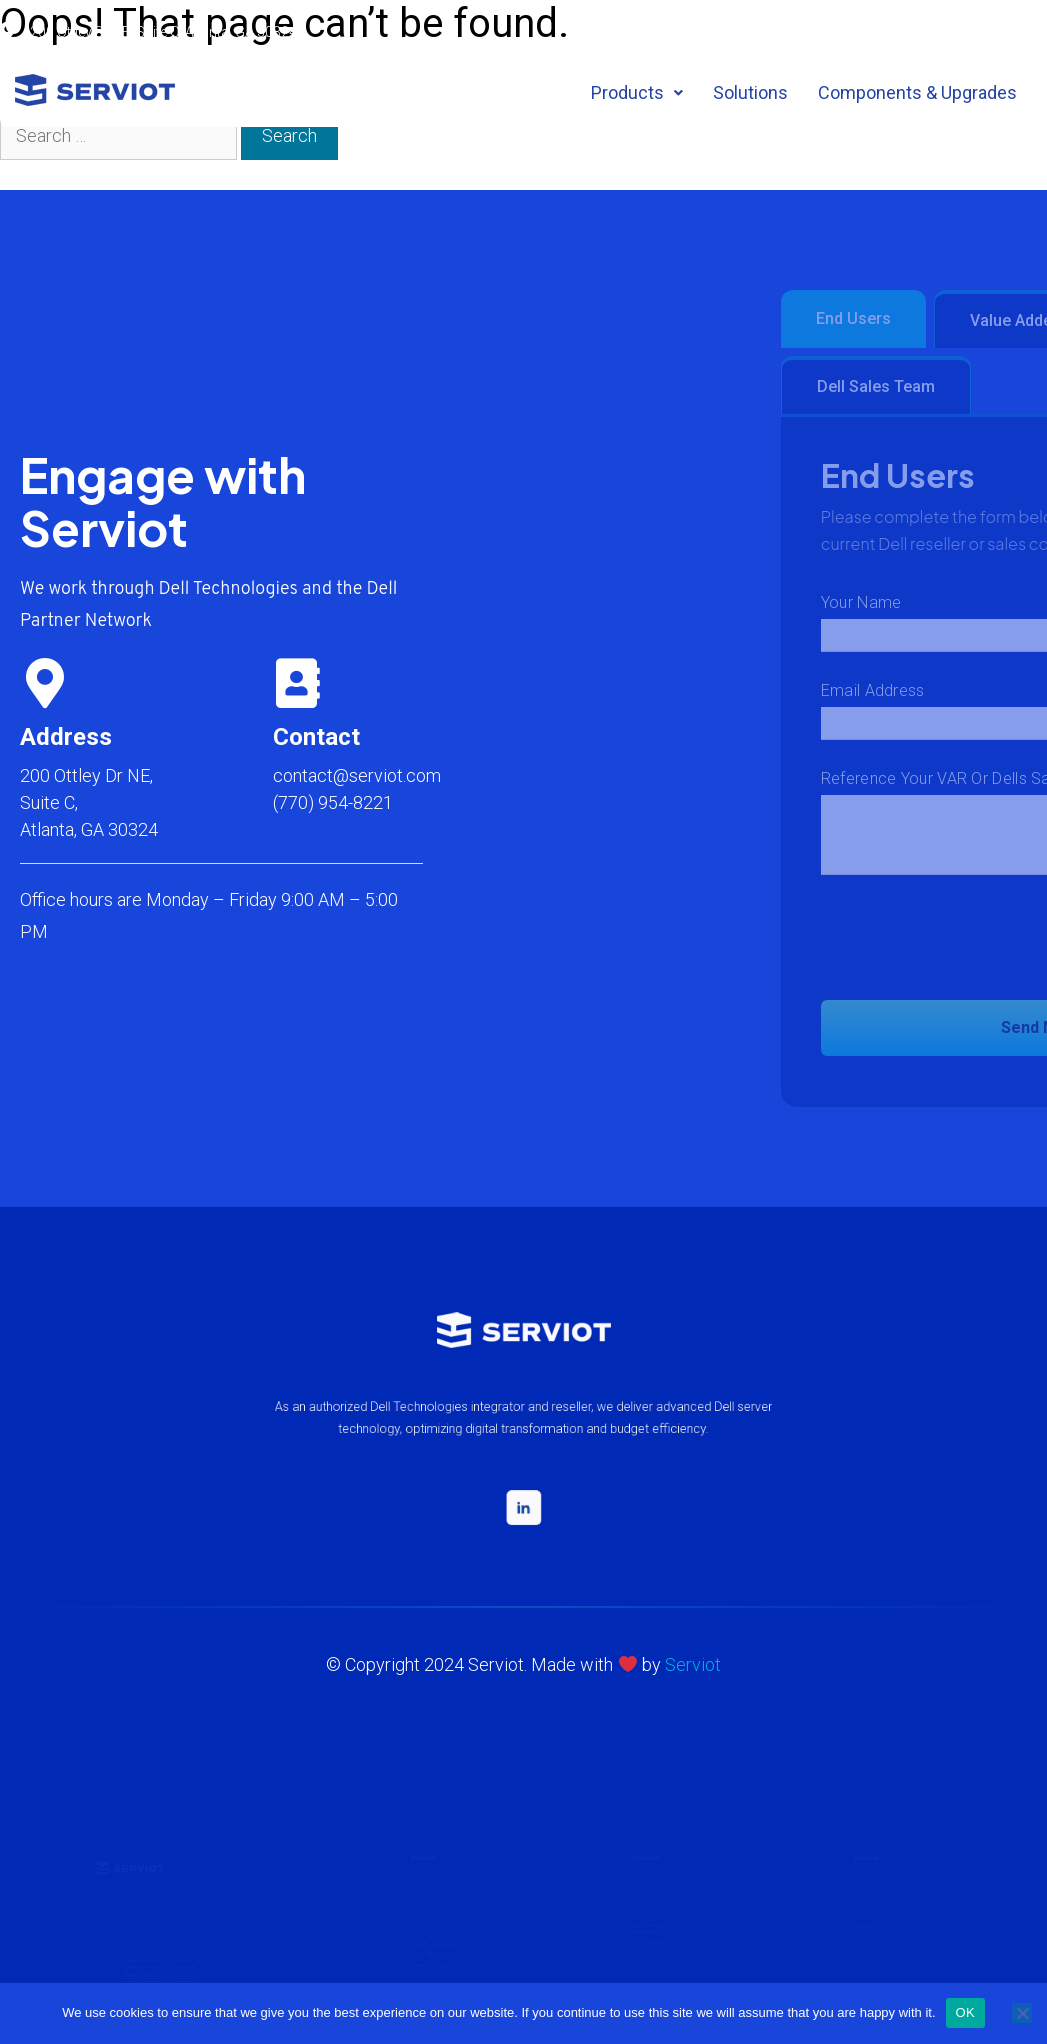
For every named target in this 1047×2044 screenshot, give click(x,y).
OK (965, 2012)
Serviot (693, 1664)
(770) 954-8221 (333, 802)
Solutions (750, 92)
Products (637, 92)
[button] (637, 93)
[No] (1022, 2013)
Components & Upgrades (917, 92)
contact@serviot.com (357, 775)
